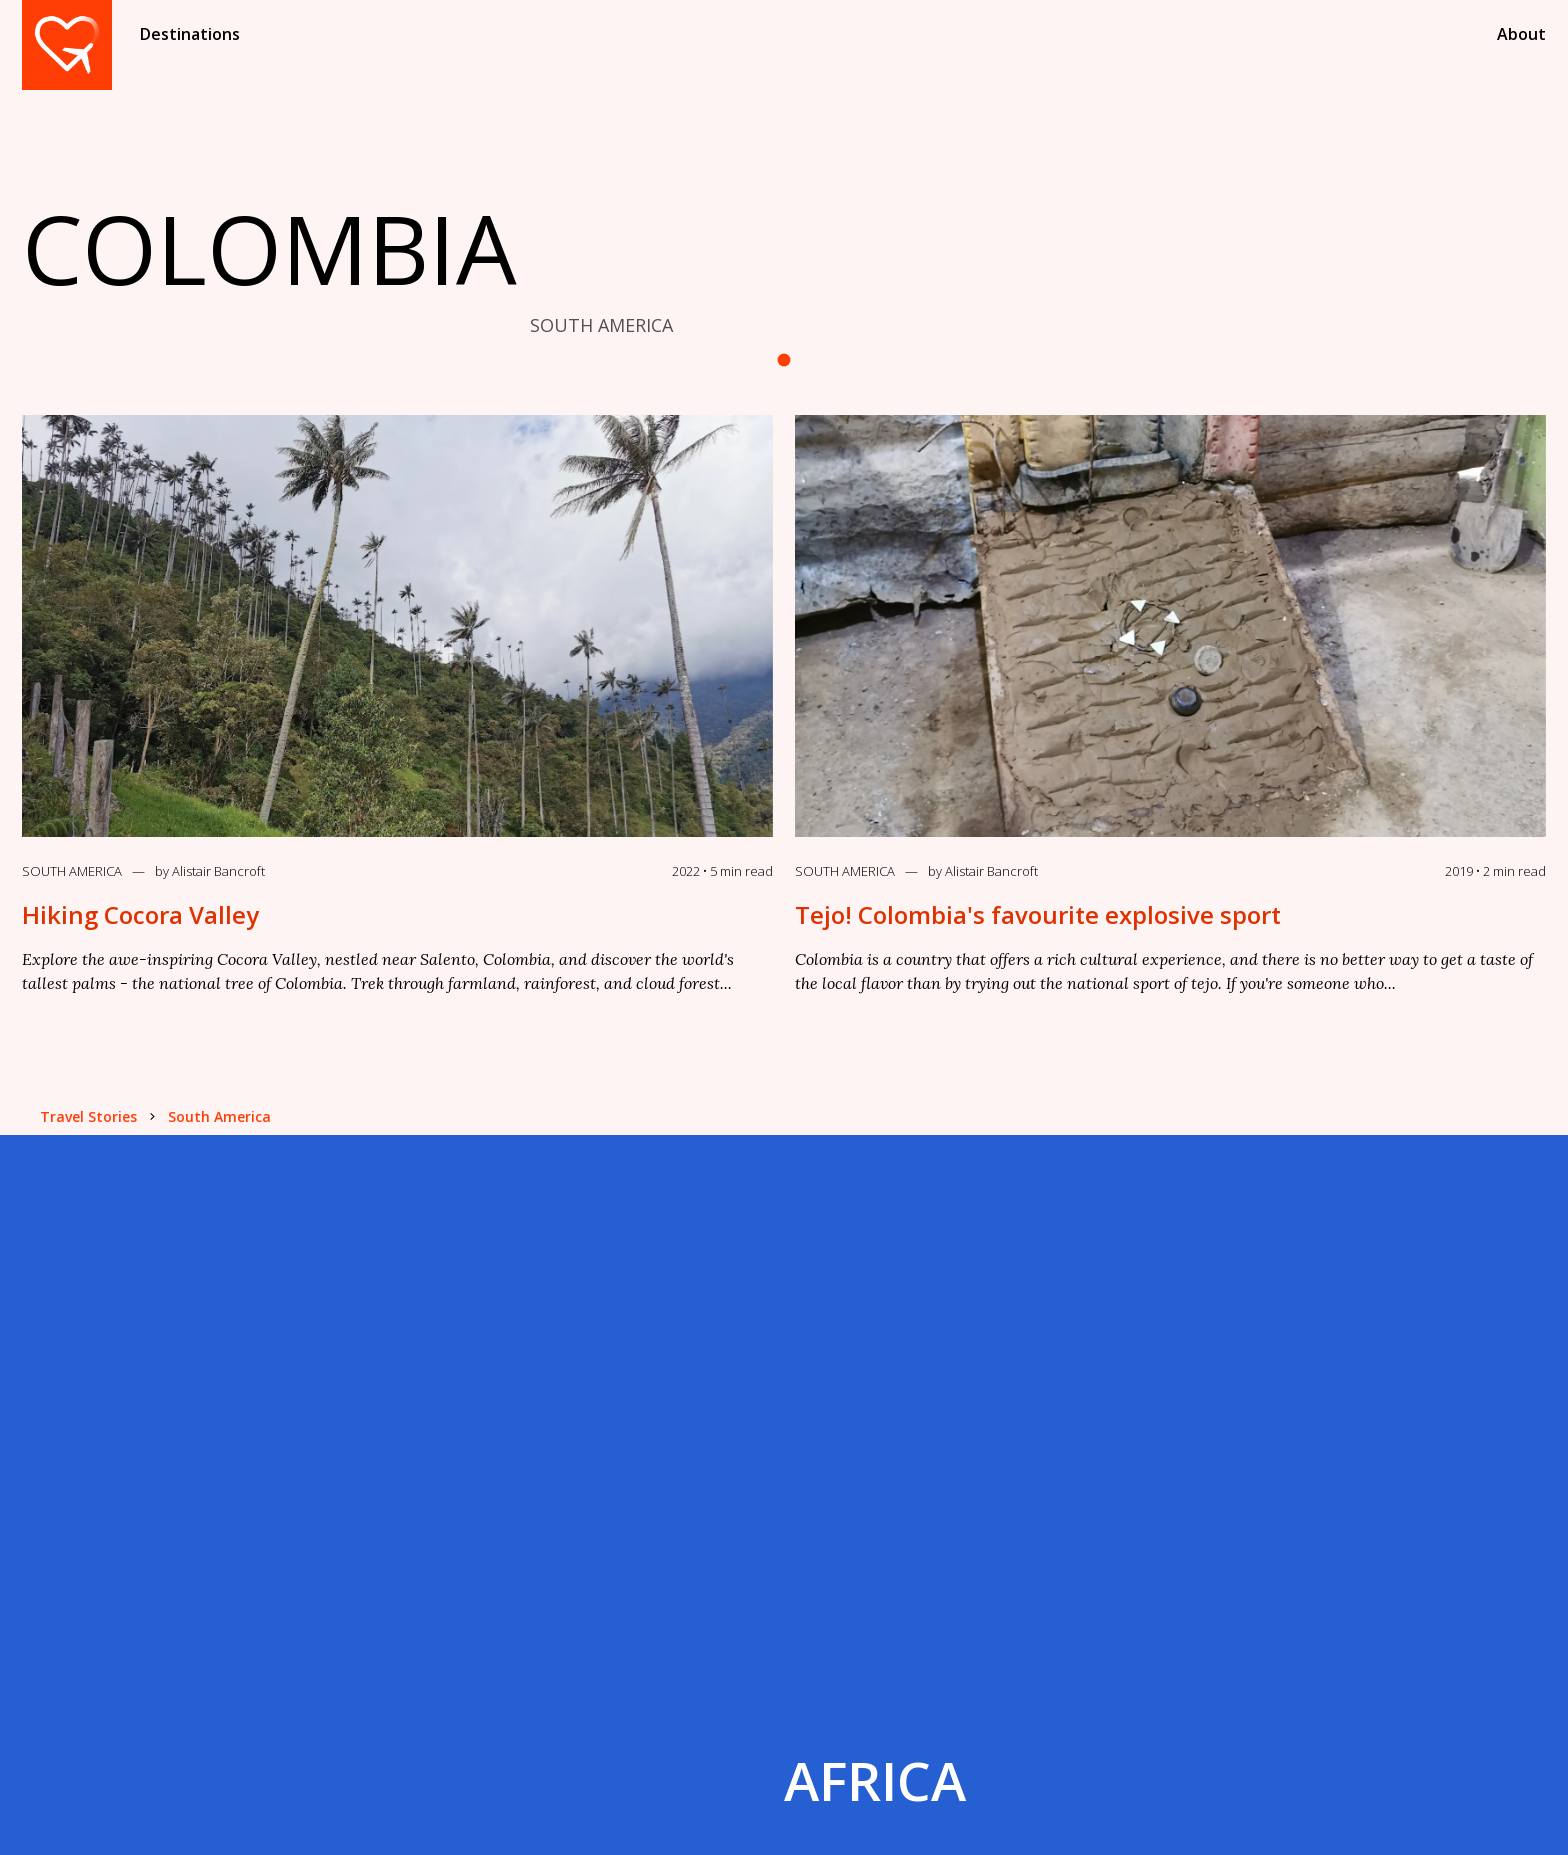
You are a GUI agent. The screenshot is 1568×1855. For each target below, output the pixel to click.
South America (72, 871)
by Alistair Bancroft (210, 871)
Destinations (190, 34)
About (1521, 34)
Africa (875, 1780)
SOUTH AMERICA (601, 325)
